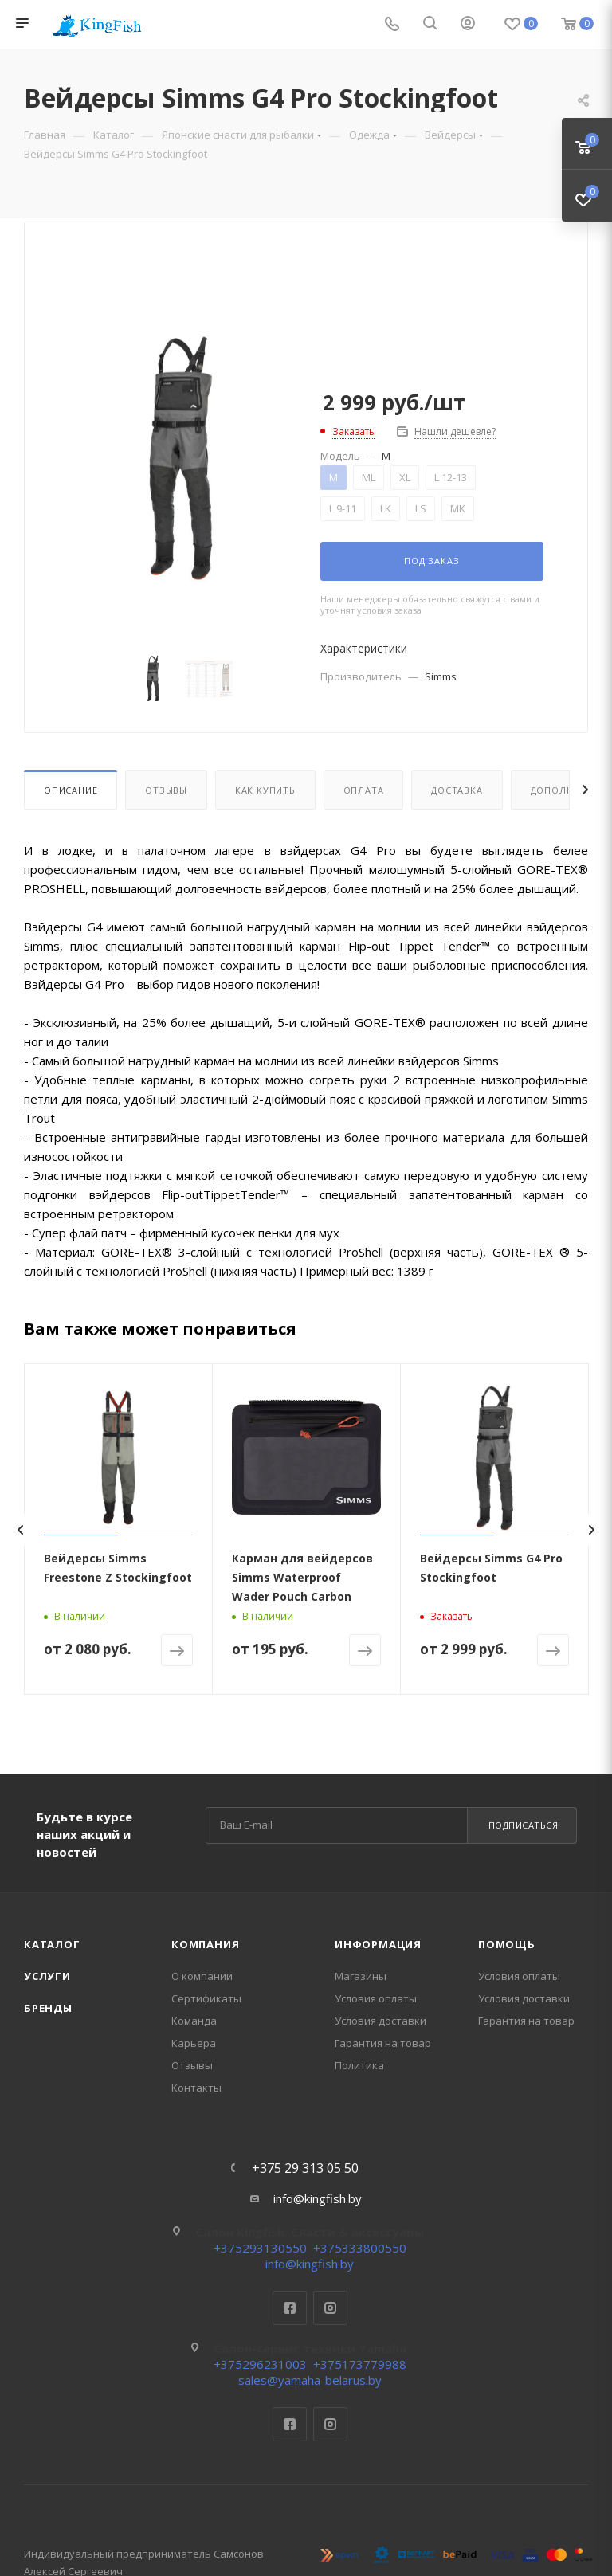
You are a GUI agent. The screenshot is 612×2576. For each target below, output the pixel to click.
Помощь (507, 1944)
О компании (202, 1976)
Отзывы (166, 790)
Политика (359, 2065)
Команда (194, 2020)
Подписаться (523, 1825)
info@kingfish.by (317, 2198)
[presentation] (20, 1530)
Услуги (47, 1976)
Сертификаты (206, 1998)
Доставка (456, 790)
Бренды (48, 2008)
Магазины (360, 1976)
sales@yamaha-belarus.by (310, 2380)
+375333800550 (359, 2248)
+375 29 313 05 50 (305, 2168)
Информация (378, 1944)
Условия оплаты (376, 1998)
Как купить (265, 790)
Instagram (330, 2308)
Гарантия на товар (383, 2043)
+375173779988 (359, 2364)
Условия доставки (380, 2020)
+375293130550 (260, 2248)
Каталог (52, 1944)
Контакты (196, 2087)
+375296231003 (260, 2364)
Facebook (290, 2308)
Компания (205, 1944)
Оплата (363, 790)
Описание (70, 790)
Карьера (193, 2043)
